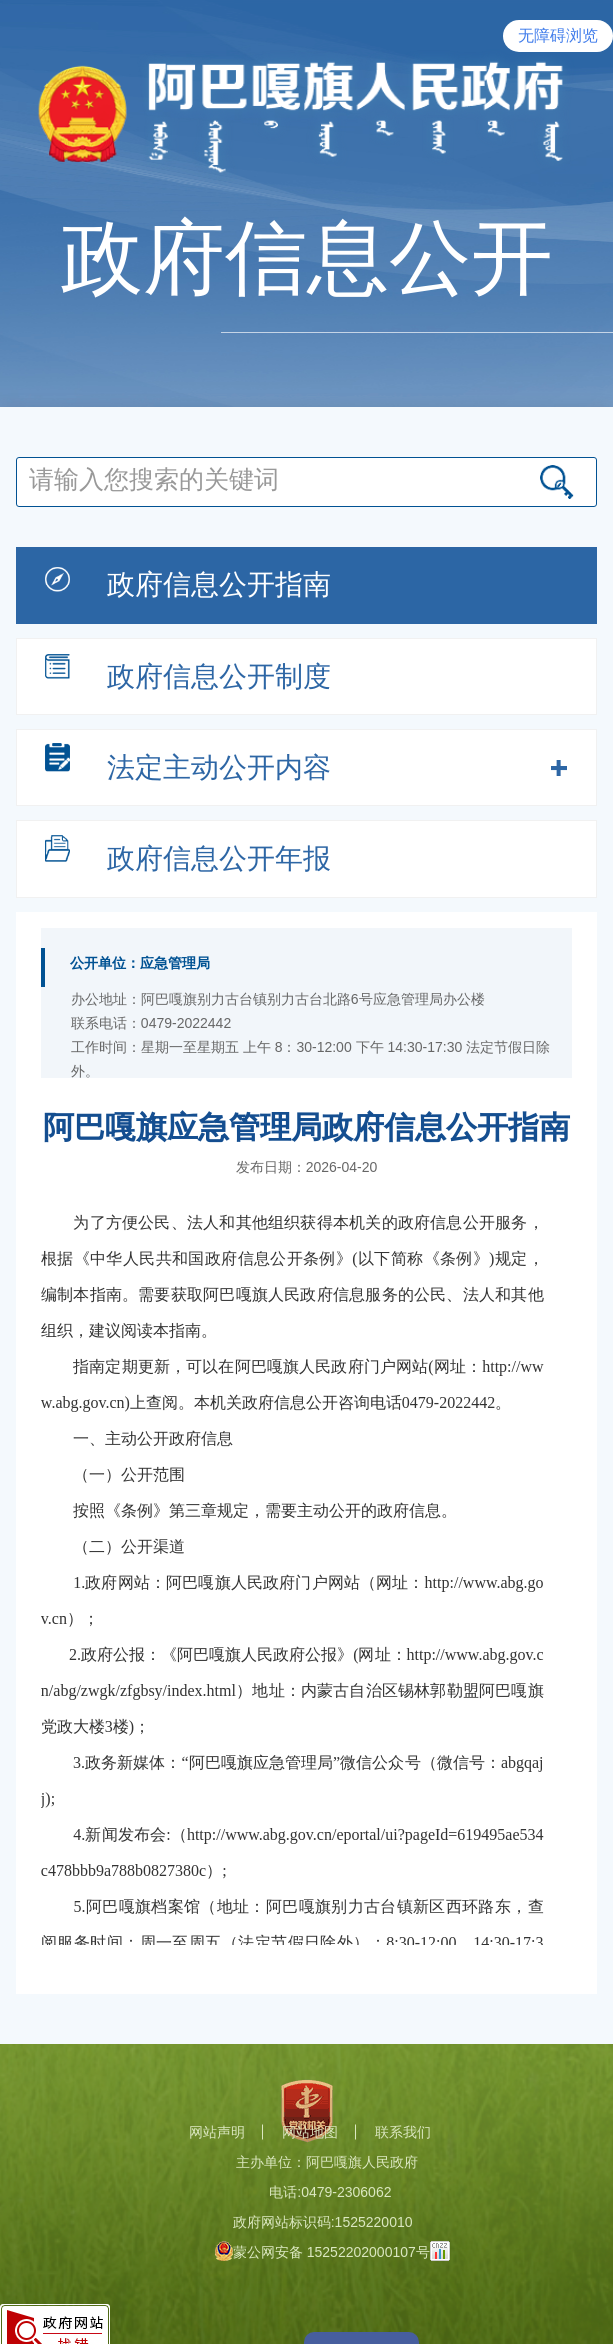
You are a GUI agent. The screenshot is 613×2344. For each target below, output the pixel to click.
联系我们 (403, 2132)
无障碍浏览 (558, 35)
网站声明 (217, 2132)
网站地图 (310, 2132)
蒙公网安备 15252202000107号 (322, 2252)
